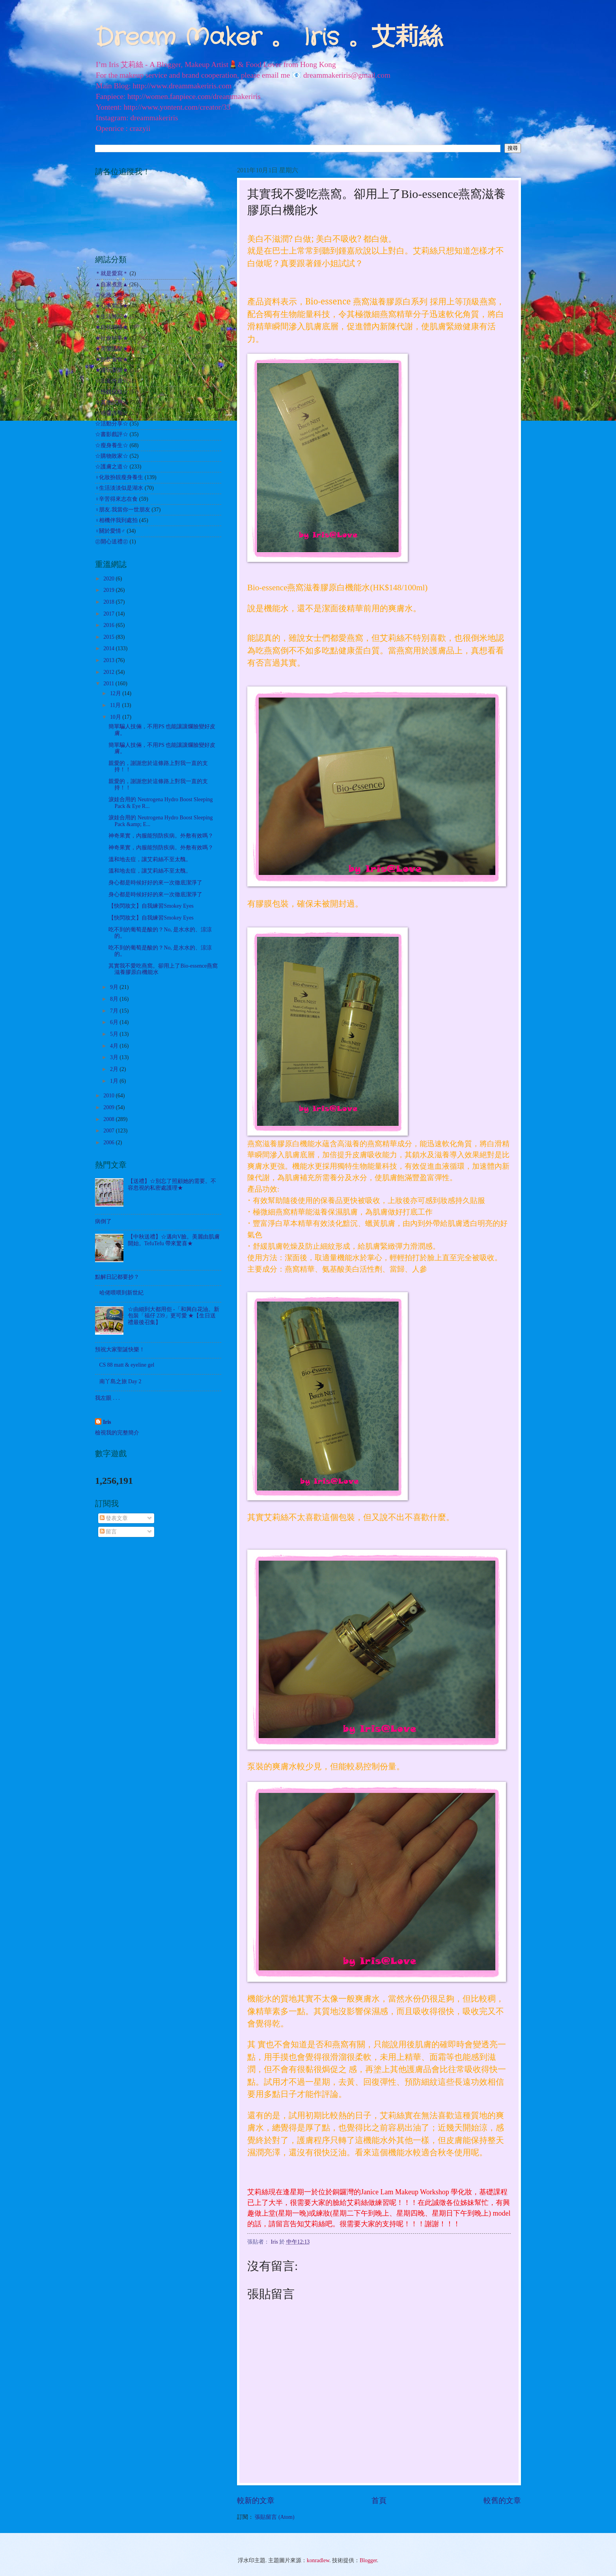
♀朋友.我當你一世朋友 (122, 510)
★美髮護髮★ (111, 349)
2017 (109, 614)
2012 (109, 672)
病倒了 (103, 1221)
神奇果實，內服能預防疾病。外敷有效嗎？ (160, 836)
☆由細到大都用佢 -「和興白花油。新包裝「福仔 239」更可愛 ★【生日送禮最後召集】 (173, 1315)
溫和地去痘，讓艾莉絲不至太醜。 (149, 859)
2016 (109, 625)
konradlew (318, 2560)
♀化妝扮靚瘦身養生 (119, 477)
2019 (109, 590)
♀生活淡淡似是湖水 (119, 488)
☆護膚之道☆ (111, 467)
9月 (114, 987)
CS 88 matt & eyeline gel (127, 1365)
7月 (114, 1011)
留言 (108, 1532)
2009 (109, 1107)
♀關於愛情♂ (110, 531)
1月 (114, 1081)
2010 (109, 1096)
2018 (109, 602)
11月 (116, 705)
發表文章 (114, 1518)
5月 (114, 1034)
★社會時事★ (111, 338)
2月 (114, 1069)
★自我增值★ (111, 327)
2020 (109, 579)
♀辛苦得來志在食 (116, 499)
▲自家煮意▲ (111, 284)
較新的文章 (255, 2500)
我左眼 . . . (107, 1398)
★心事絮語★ (111, 306)
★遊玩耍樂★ (111, 370)
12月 (116, 693)
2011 (109, 683)
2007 (109, 1131)
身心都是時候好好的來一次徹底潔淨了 (155, 883)
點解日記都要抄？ (117, 1277)
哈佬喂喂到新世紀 (121, 1293)
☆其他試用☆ (111, 402)
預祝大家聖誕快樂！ (120, 1349)
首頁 (378, 2500)
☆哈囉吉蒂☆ (111, 413)
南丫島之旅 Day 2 (120, 1381)
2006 (109, 1142)
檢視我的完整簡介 (117, 1433)
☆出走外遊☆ (111, 381)
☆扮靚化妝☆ (111, 392)
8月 (114, 999)
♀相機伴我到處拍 (116, 520)
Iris (107, 1422)
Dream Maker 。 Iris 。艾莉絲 (268, 38)
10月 (116, 717)
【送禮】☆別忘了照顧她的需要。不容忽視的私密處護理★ (172, 1184)
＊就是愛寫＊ (111, 273)
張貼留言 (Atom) (274, 2517)
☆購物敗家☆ (111, 456)
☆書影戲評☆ (111, 434)
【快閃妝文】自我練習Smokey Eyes (151, 906)
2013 (109, 660)
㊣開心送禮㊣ (111, 542)
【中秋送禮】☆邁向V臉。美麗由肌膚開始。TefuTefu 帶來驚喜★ (174, 1240)
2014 (109, 648)
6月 (114, 1022)
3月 (114, 1057)
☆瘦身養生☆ (111, 445)
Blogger (368, 2560)
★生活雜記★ (111, 316)
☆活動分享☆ (111, 424)
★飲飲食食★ (111, 359)
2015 (109, 637)
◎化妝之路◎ (111, 295)
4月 (114, 1046)
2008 (109, 1119)
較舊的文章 (502, 2500)
